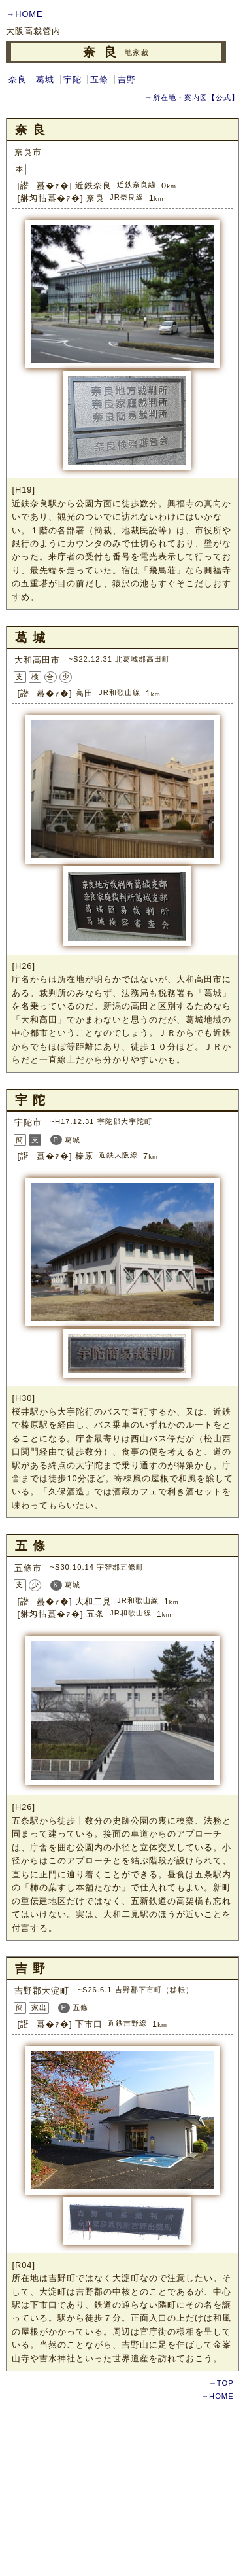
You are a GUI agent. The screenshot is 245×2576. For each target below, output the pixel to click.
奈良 (17, 79)
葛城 (45, 79)
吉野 (127, 79)
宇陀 (72, 79)
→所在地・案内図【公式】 (191, 97)
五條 (99, 79)
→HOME (24, 14)
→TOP (221, 2383)
